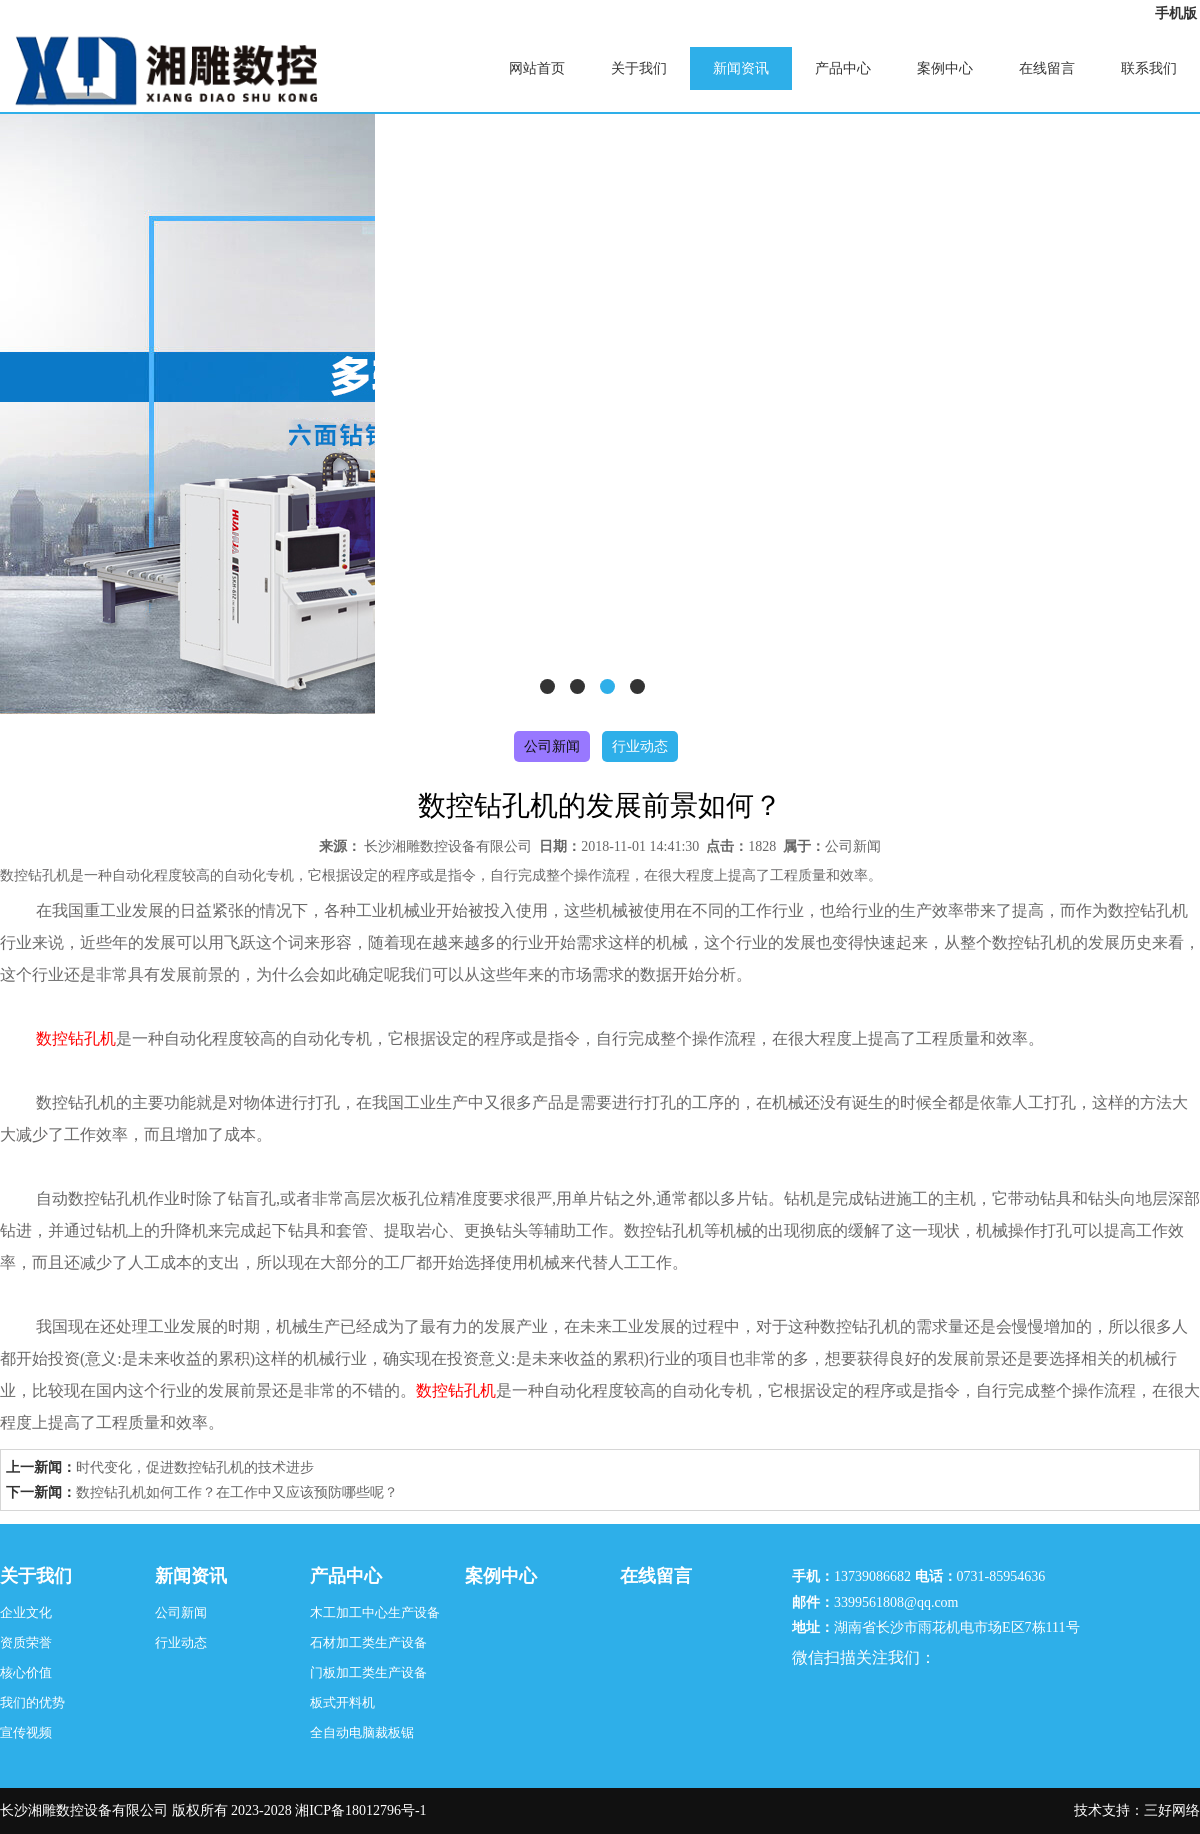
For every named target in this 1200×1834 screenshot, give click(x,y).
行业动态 (640, 746)
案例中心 (945, 68)
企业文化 (26, 1612)
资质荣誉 (26, 1642)
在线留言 (1047, 68)
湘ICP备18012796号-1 (360, 1810)
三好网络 (1172, 1810)
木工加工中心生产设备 (375, 1612)
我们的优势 (32, 1702)
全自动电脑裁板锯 (362, 1732)
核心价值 (26, 1672)
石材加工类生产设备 (368, 1642)
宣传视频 (26, 1732)
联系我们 (1149, 68)
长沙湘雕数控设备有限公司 (448, 846)
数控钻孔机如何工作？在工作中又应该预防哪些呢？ (237, 1492)
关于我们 (639, 68)
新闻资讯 (741, 68)
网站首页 (537, 68)
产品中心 (843, 68)
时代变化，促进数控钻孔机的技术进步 (195, 1467)
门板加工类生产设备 (368, 1672)
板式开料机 (342, 1702)
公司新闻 (552, 746)
